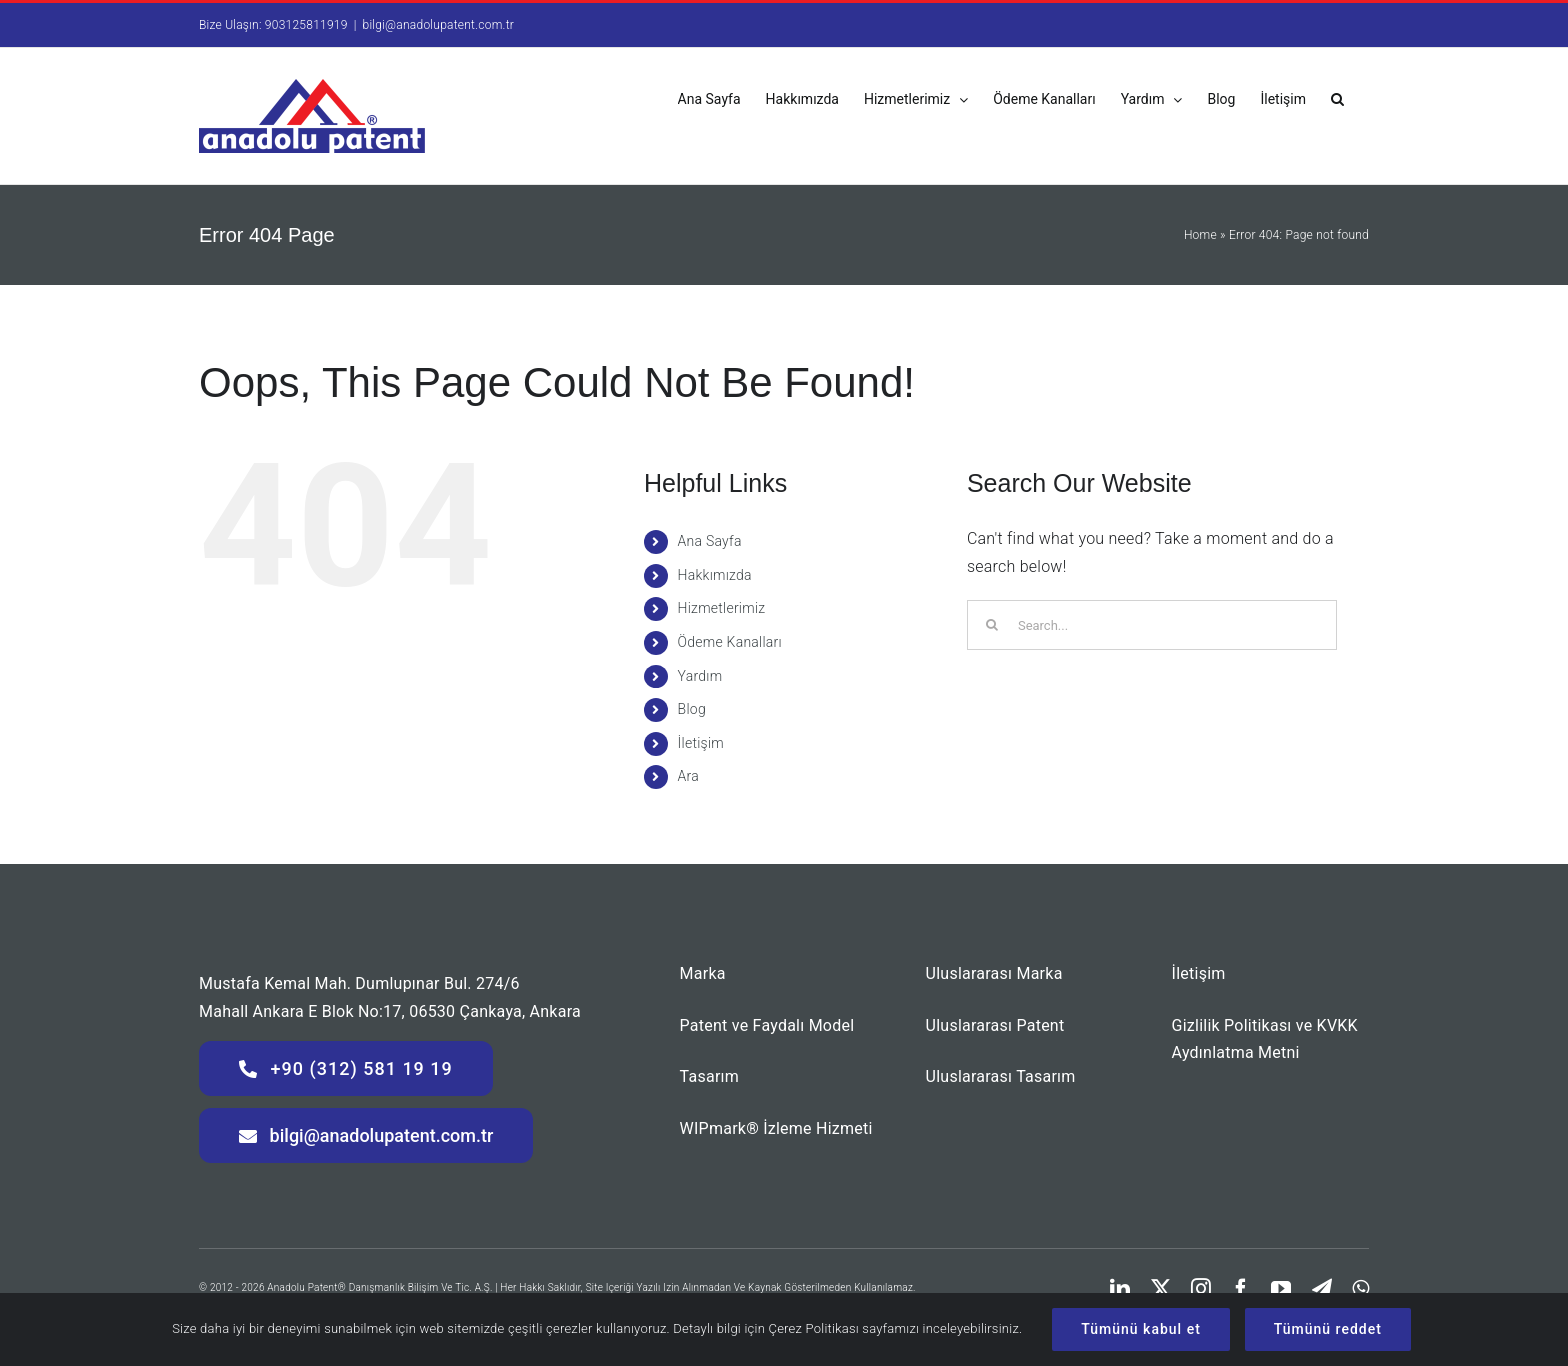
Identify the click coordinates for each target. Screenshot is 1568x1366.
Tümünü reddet (1328, 1329)
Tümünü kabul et (1141, 1329)
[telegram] (1322, 1289)
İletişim (701, 743)
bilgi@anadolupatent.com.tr (439, 25)
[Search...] (1152, 625)
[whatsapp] (1360, 1289)
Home (1200, 235)
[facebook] (1241, 1289)
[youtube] (1281, 1289)
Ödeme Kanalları (730, 642)
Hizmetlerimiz (722, 608)
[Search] (992, 625)
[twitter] (1161, 1289)
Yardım (700, 676)
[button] (1337, 97)
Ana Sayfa (710, 541)
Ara (688, 776)
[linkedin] (1120, 1289)
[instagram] (1201, 1289)
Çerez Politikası (813, 1328)
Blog (692, 709)
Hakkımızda (715, 575)
